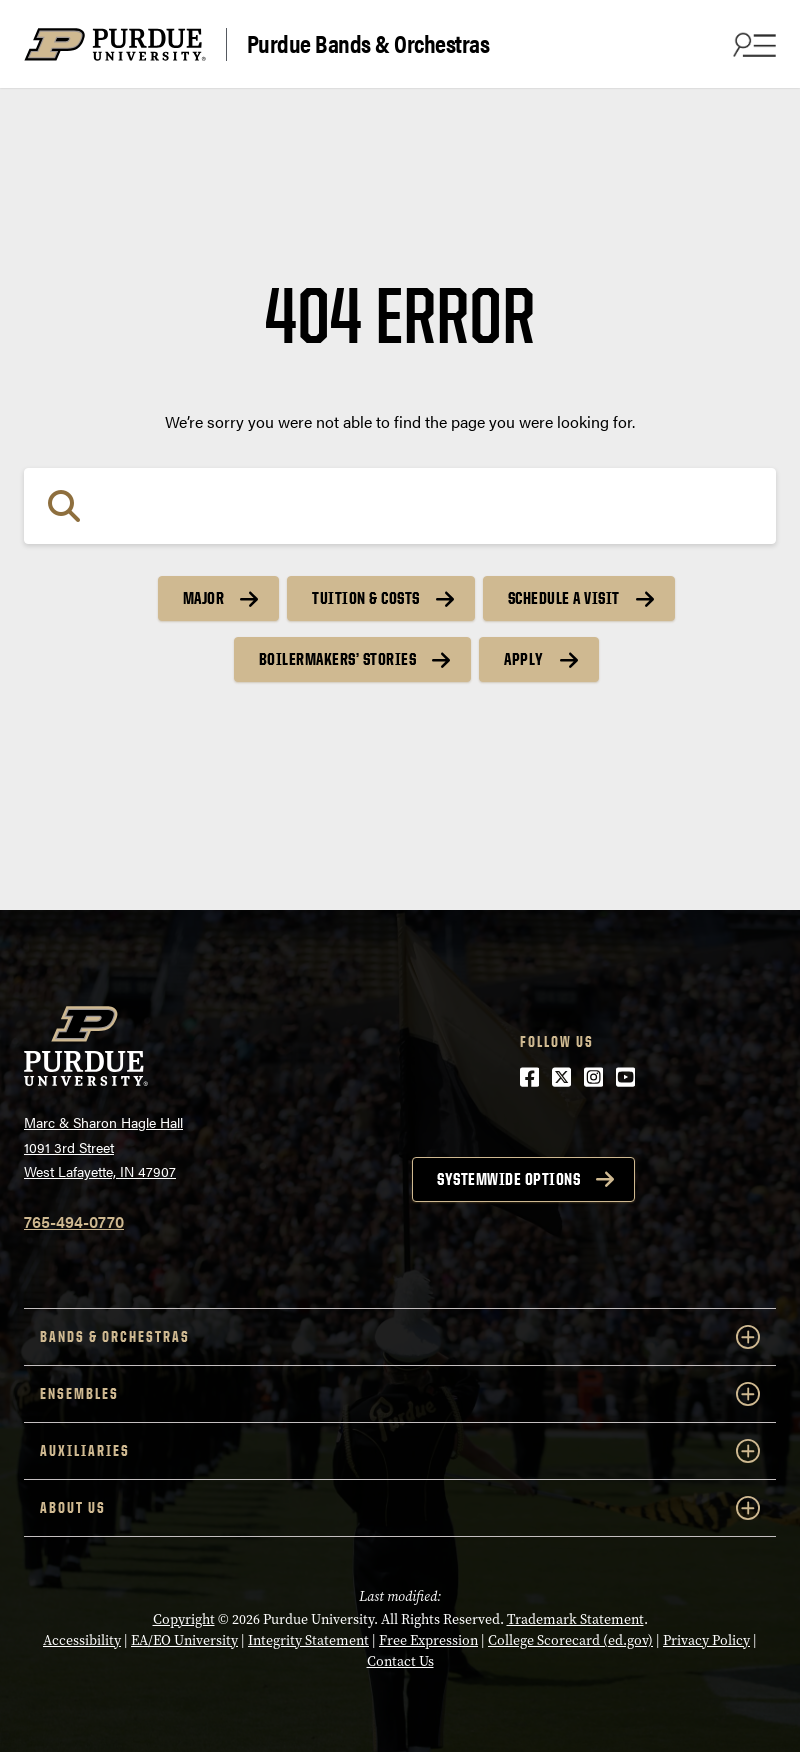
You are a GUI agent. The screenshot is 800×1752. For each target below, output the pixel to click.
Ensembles (400, 1394)
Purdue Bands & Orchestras (368, 44)
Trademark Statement (575, 1619)
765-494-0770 (74, 1221)
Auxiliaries (400, 1451)
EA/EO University (184, 1640)
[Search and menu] (752, 44)
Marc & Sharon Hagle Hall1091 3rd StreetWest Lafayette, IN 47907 (103, 1146)
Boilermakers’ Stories (338, 659)
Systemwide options (508, 1179)
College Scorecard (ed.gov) (570, 1640)
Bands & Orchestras (400, 1337)
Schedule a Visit (564, 598)
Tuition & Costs (366, 598)
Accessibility (82, 1640)
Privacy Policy (706, 1640)
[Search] (400, 506)
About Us (400, 1508)
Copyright (184, 1619)
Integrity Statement (308, 1640)
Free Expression (428, 1640)
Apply (524, 659)
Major (204, 598)
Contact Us (400, 1661)
